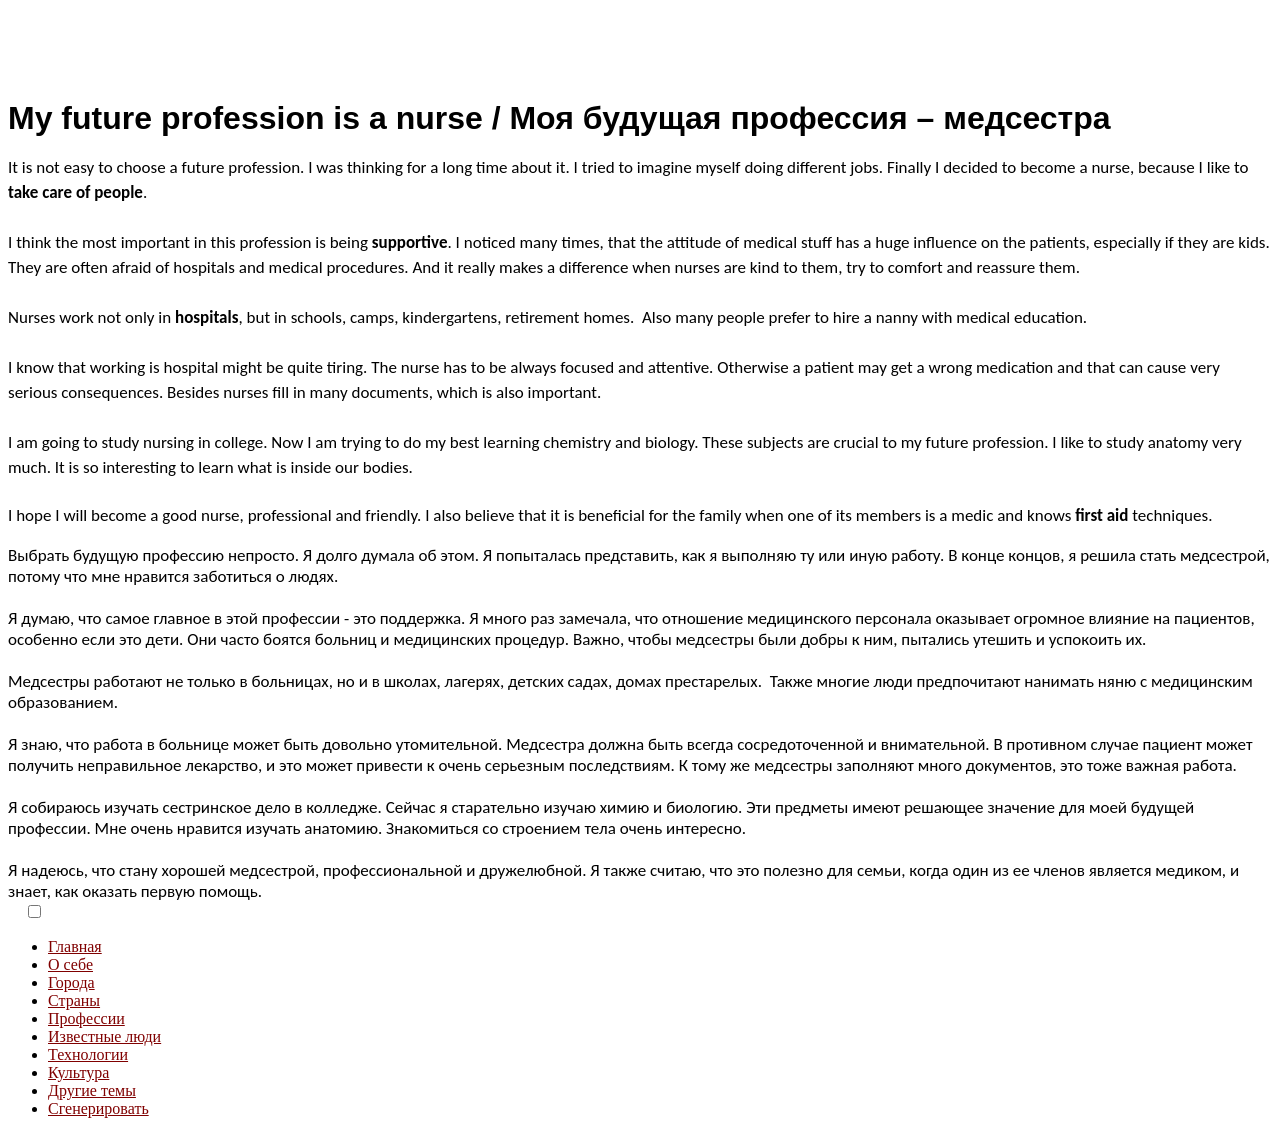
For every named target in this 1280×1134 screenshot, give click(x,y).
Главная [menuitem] (75, 946)
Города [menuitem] (71, 982)
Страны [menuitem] (74, 1000)
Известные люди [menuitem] (104, 1036)
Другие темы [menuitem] (92, 1090)
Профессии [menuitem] (86, 1018)
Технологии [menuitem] (88, 1054)
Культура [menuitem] (78, 1072)
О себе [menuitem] (70, 964)
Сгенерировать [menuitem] (98, 1108)
